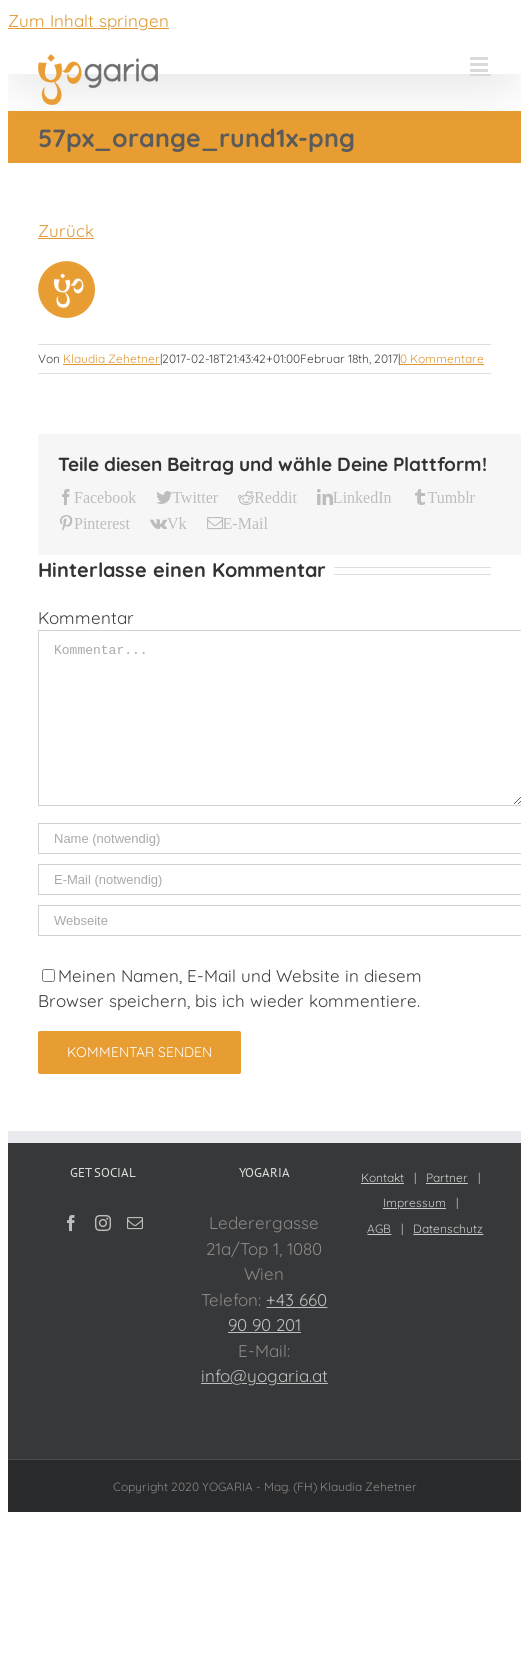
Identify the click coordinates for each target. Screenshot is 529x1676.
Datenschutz (448, 1228)
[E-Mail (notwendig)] (280, 879)
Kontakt (382, 1177)
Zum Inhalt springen (88, 20)
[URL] (280, 920)
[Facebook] (71, 1223)
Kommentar (86, 617)
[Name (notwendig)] (280, 838)
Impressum (414, 1202)
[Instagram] (103, 1223)
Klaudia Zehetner (111, 358)
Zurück (66, 230)
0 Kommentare (442, 358)
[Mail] (135, 1223)
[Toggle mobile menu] (480, 64)
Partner (447, 1177)
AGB (379, 1228)
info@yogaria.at (264, 1375)
